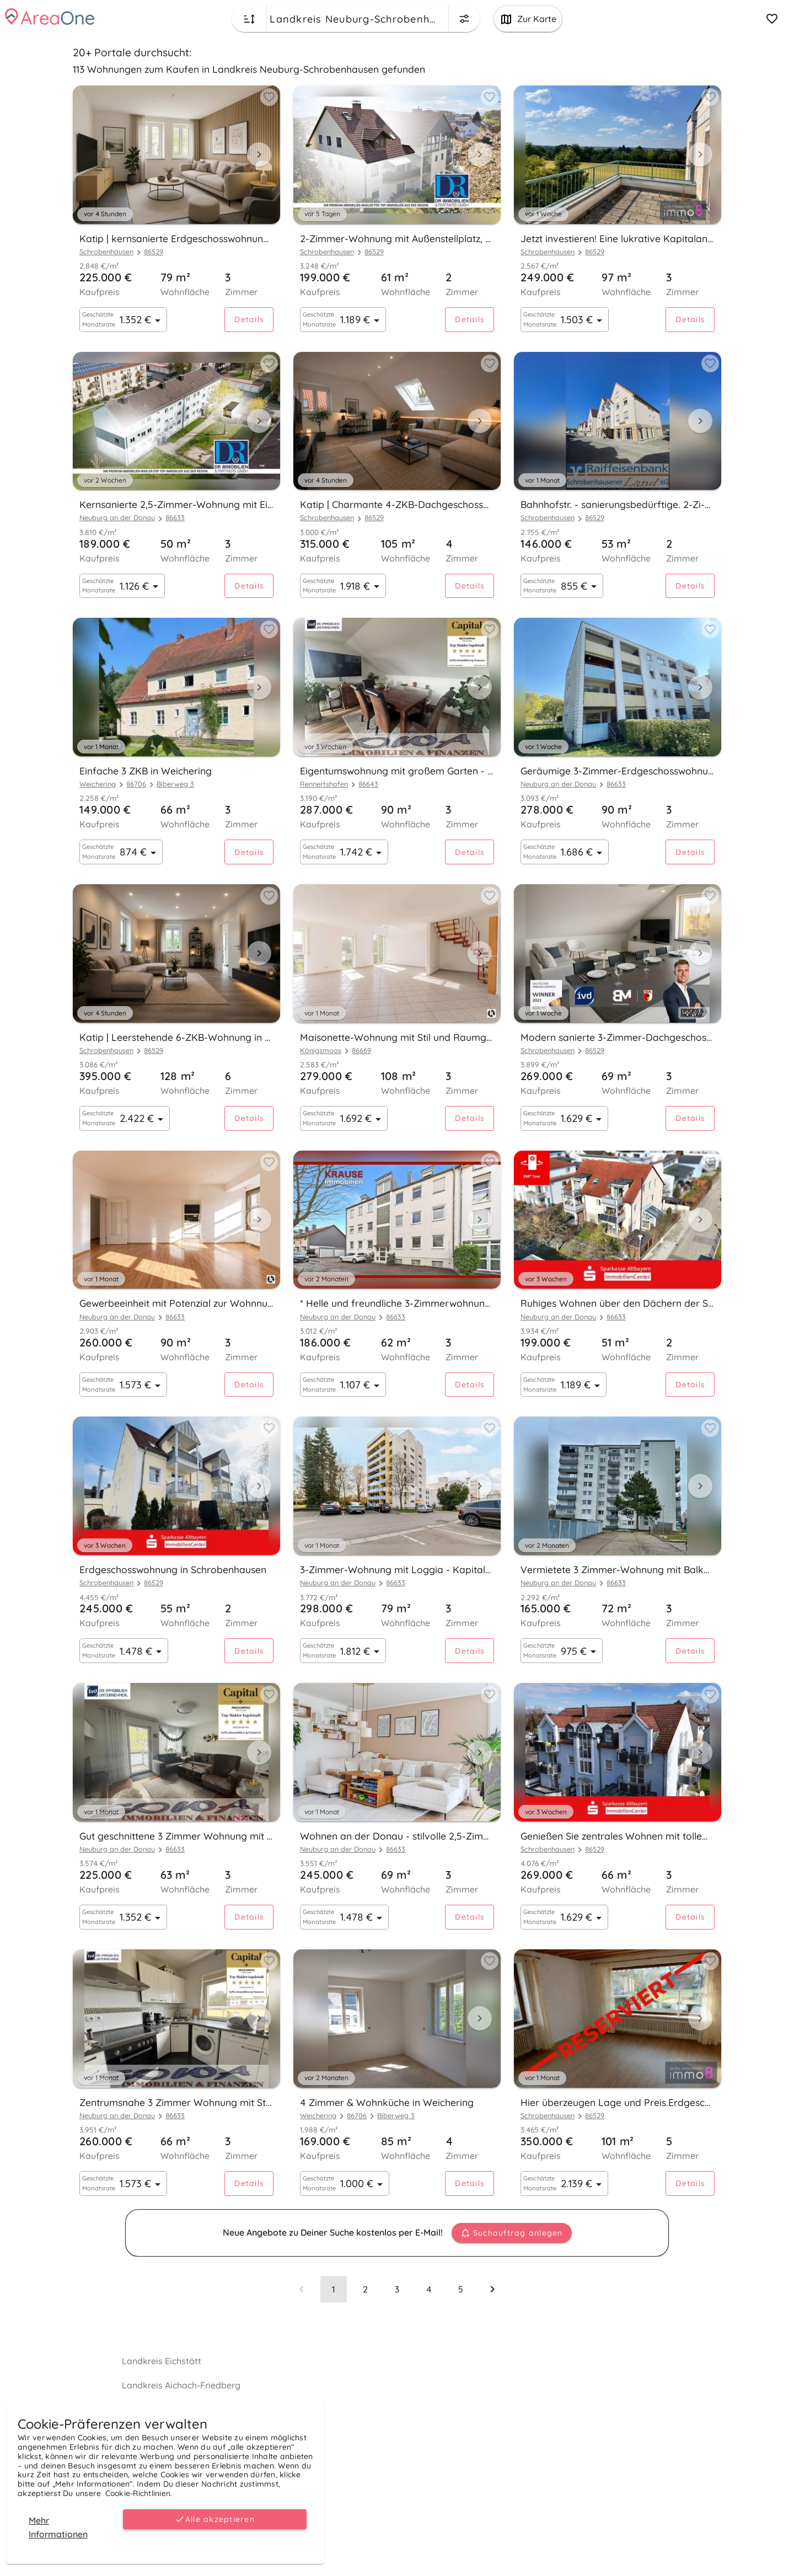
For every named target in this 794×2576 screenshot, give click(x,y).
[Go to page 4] (429, 2289)
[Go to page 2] (365, 2289)
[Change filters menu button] (464, 19)
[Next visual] (259, 154)
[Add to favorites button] (269, 97)
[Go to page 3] (397, 2289)
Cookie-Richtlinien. (139, 2493)
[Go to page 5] (460, 2289)
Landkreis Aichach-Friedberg (181, 2385)
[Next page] (492, 2289)
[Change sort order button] (249, 19)
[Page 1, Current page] (333, 2289)
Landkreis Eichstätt (161, 2360)
